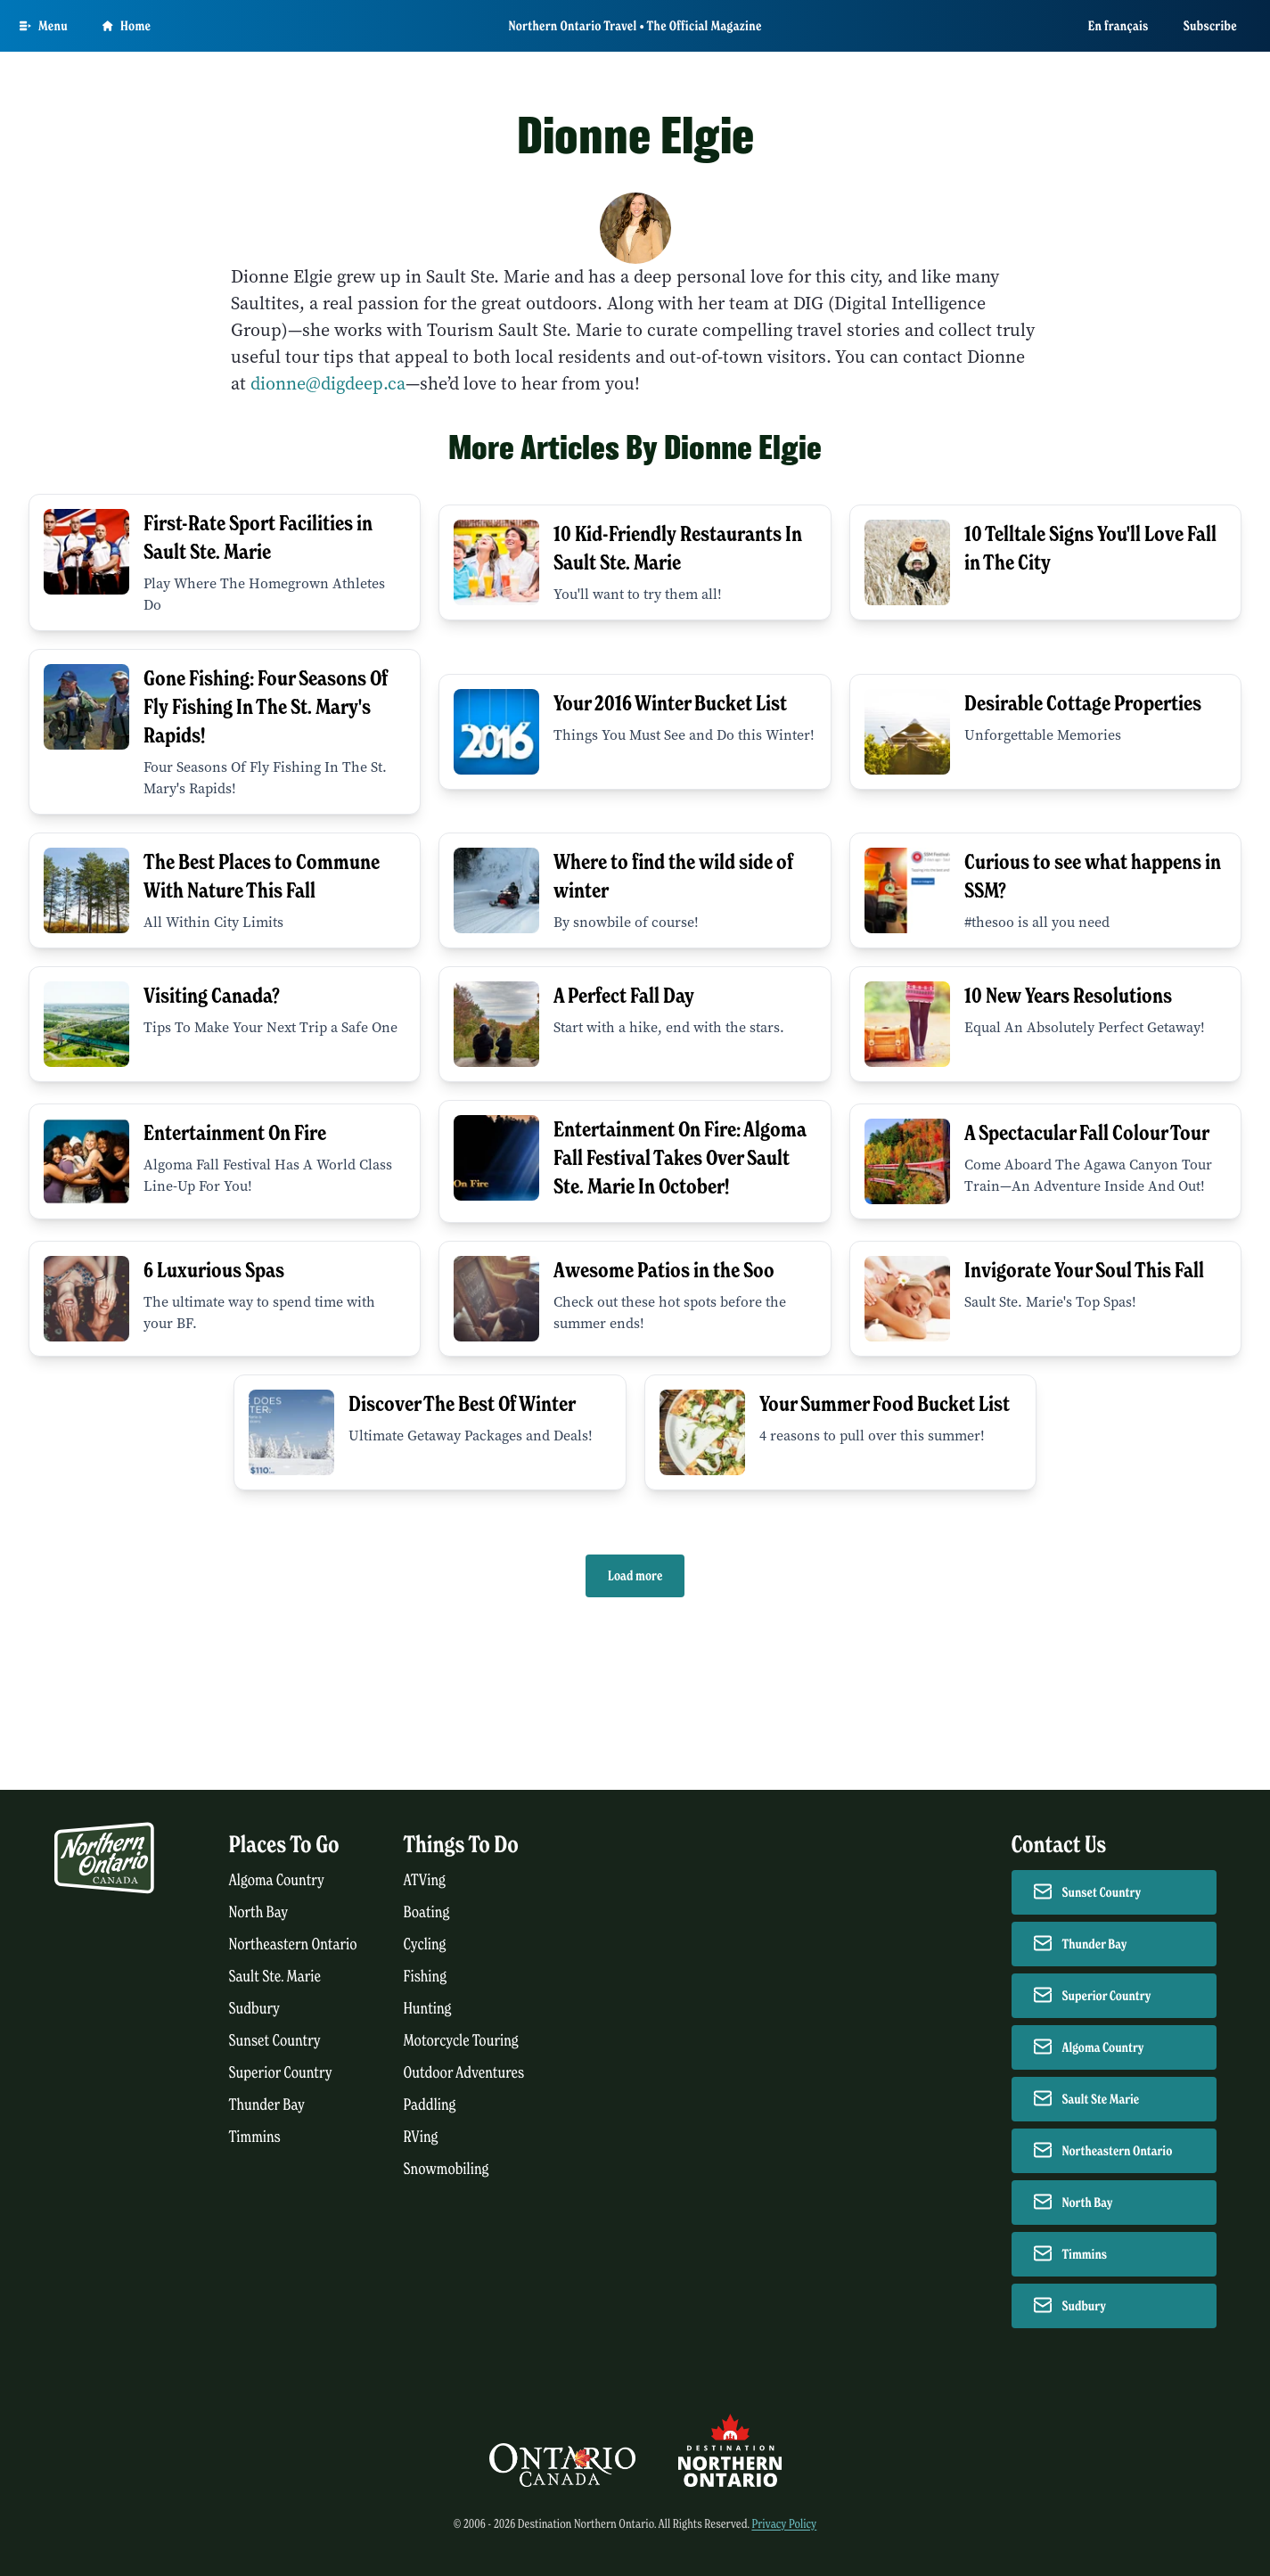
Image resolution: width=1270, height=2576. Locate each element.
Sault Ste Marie (1101, 2099)
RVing (421, 2137)
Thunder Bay (267, 2105)
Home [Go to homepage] (126, 26)
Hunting (428, 2008)
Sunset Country (275, 2040)
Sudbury (255, 2008)
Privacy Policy (783, 2523)
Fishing (425, 1976)
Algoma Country (276, 1880)
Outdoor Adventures (464, 2072)
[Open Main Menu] (43, 26)
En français (1118, 26)
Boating (427, 1912)
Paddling (430, 2105)
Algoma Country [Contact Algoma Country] (1103, 2047)
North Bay (259, 1912)
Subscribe (1210, 26)
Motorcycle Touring (461, 2040)
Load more (635, 1576)
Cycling (425, 1944)
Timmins (255, 2137)
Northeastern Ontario (293, 1944)
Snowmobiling (446, 2169)
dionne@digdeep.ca (328, 384)
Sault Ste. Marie (275, 1976)
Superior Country (280, 2072)
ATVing (425, 1880)
